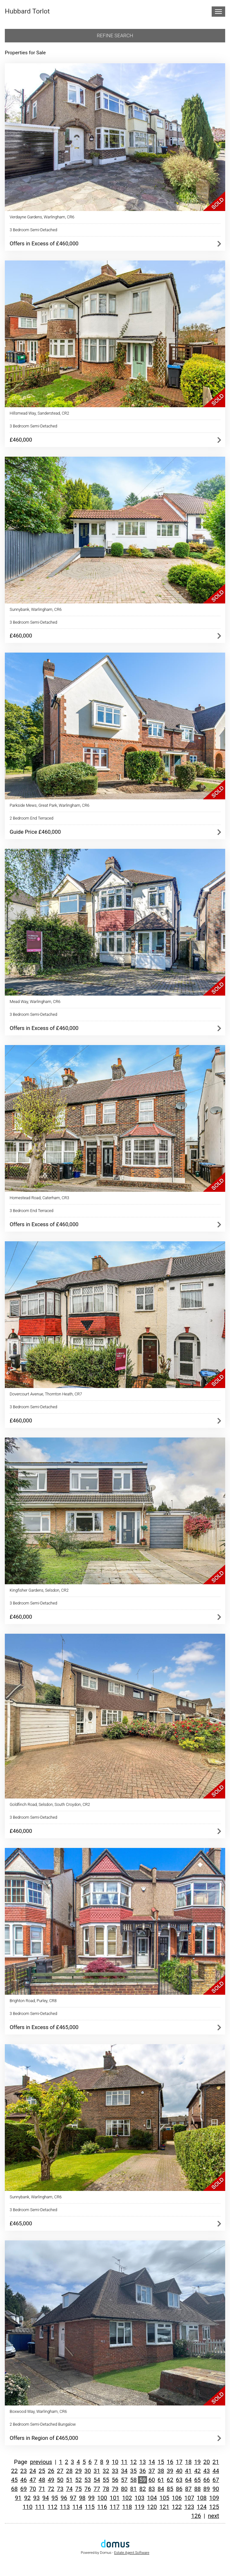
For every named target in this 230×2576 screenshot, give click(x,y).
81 (133, 2488)
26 (51, 2470)
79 (115, 2488)
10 (115, 2461)
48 (42, 2479)
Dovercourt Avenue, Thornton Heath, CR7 (46, 1394)
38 (161, 2470)
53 (87, 2479)
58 (133, 2479)
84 (161, 2488)
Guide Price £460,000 (35, 832)
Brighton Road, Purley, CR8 (33, 2000)
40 (179, 2470)
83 (151, 2488)
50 (60, 2479)
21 (216, 2461)
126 (196, 2515)
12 (133, 2461)
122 (177, 2506)
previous (41, 2461)
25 (42, 2470)
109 (214, 2497)
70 (32, 2488)
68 (14, 2488)
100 (102, 2497)
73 (60, 2488)
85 (170, 2488)
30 (87, 2470)
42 (197, 2470)
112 (53, 2506)
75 (78, 2488)
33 (115, 2470)
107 (189, 2497)
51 (69, 2479)
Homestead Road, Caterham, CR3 (39, 1197)
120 (152, 2506)
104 (152, 2497)
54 (97, 2479)
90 (216, 2488)
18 (188, 2461)
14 (151, 2461)
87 (188, 2488)
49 (51, 2479)
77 (97, 2488)
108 (202, 2497)
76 (87, 2488)
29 (78, 2470)
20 (206, 2461)
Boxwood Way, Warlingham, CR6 (38, 2411)
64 (188, 2479)
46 (23, 2479)
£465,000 (21, 2223)
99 (91, 2497)
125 (214, 2506)
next (213, 2515)
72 (51, 2488)
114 (77, 2506)
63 (179, 2479)
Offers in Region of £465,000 (44, 2438)
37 (151, 2470)
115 (90, 2506)
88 (197, 2488)
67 (216, 2479)
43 (206, 2470)
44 (216, 2470)
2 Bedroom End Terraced (31, 818)
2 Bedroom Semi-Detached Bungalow (43, 2424)
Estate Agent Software (131, 2553)
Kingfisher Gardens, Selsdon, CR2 (39, 1590)
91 (18, 2497)
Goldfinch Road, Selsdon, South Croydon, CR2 (50, 1804)
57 (124, 2479)
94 (45, 2497)
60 (151, 2479)
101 (115, 2497)
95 (54, 2497)
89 (206, 2488)
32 (106, 2470)
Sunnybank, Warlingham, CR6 (36, 609)
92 (27, 2497)
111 (40, 2506)
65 (197, 2479)
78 (106, 2488)
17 (179, 2461)
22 (14, 2470)
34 (124, 2470)
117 (115, 2506)
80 (124, 2488)
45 (14, 2479)
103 (139, 2497)
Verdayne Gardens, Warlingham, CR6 (42, 217)
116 (102, 2506)
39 (170, 2470)
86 (179, 2488)
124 (202, 2506)
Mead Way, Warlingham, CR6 (35, 1001)
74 (69, 2488)
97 (73, 2497)
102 (127, 2497)
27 (60, 2470)
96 (63, 2497)
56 (115, 2479)
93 (36, 2497)
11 (124, 2461)
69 (23, 2488)
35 (133, 2470)
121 (165, 2506)
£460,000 (21, 439)
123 (189, 2506)
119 (139, 2506)
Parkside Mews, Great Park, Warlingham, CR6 (49, 805)
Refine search (115, 36)
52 (78, 2479)
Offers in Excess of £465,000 (44, 2027)
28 (69, 2470)
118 (127, 2506)
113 (65, 2506)
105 (165, 2497)
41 (188, 2470)
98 (82, 2497)
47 (32, 2479)
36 (142, 2470)
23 (23, 2470)
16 (170, 2461)
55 (106, 2479)
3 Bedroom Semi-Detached (33, 229)
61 (161, 2479)
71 (42, 2488)
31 (97, 2470)
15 (161, 2461)
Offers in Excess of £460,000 (44, 243)
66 (206, 2479)
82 (142, 2488)
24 (32, 2470)
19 (197, 2461)
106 (177, 2497)
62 (170, 2479)
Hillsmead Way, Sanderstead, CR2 (39, 413)
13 (142, 2461)
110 (27, 2506)
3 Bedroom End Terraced (31, 1210)
